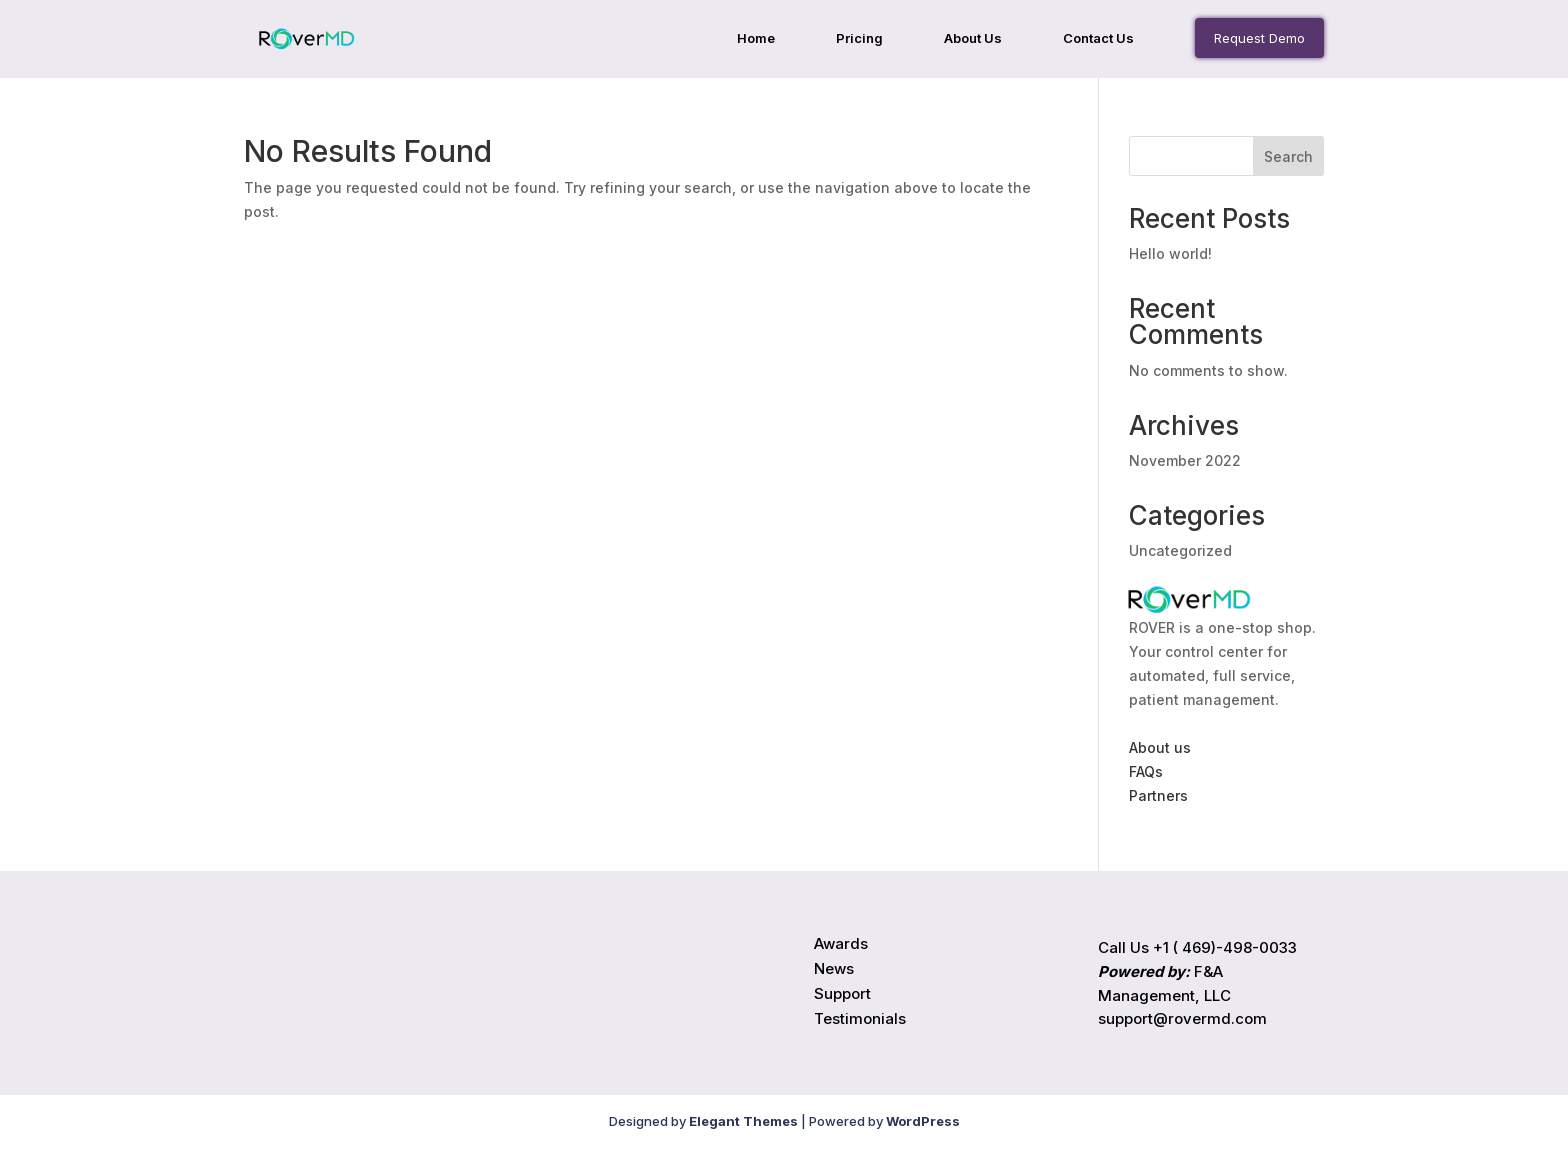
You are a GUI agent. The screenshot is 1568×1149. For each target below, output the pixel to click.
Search (1288, 156)
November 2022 (1185, 460)
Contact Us (1098, 38)
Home (756, 38)
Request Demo (1259, 38)
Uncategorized (1180, 550)
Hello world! (1170, 253)
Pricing (859, 38)
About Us (973, 38)
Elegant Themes (743, 1121)
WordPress (923, 1121)
